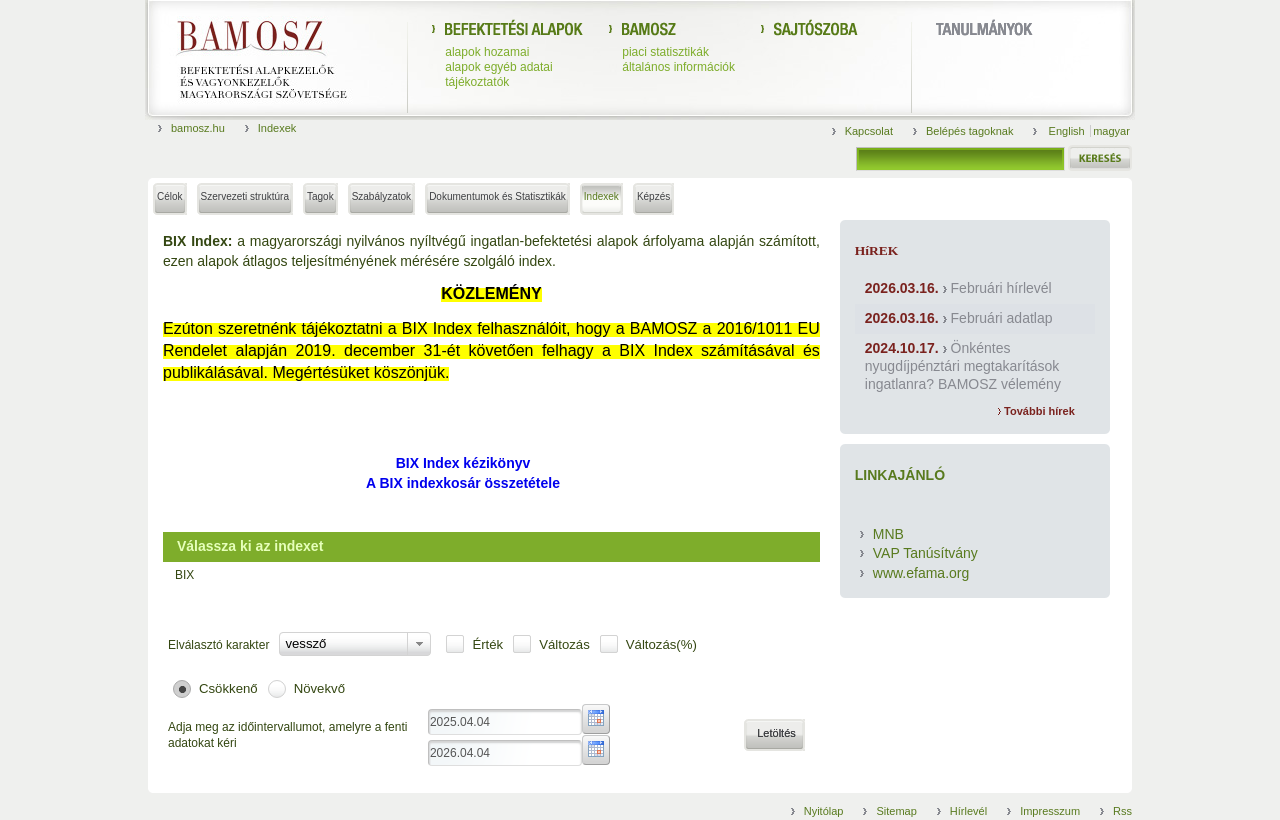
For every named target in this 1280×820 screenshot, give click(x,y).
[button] (774, 735)
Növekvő (319, 688)
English (1068, 131)
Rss (1122, 811)
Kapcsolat (869, 131)
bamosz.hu (198, 128)
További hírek (1036, 411)
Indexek (277, 128)
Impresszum (1050, 811)
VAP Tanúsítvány (925, 553)
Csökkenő (228, 688)
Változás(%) (661, 644)
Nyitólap (824, 811)
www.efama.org (921, 573)
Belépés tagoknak (969, 131)
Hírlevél (968, 811)
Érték (487, 644)
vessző (305, 643)
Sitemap (896, 811)
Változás (564, 644)
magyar (1111, 131)
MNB (888, 534)
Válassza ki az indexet (250, 546)
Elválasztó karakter (218, 645)
